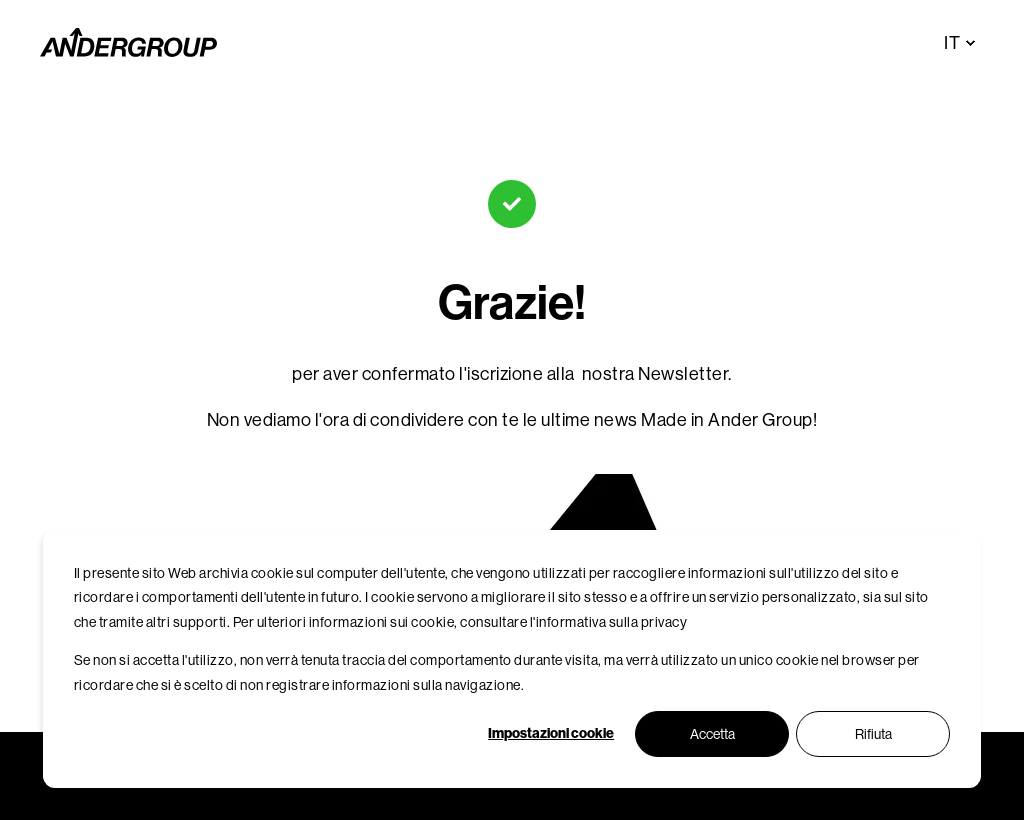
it (952, 43)
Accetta (712, 734)
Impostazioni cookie (551, 733)
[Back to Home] (128, 43)
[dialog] (512, 659)
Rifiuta (873, 734)
